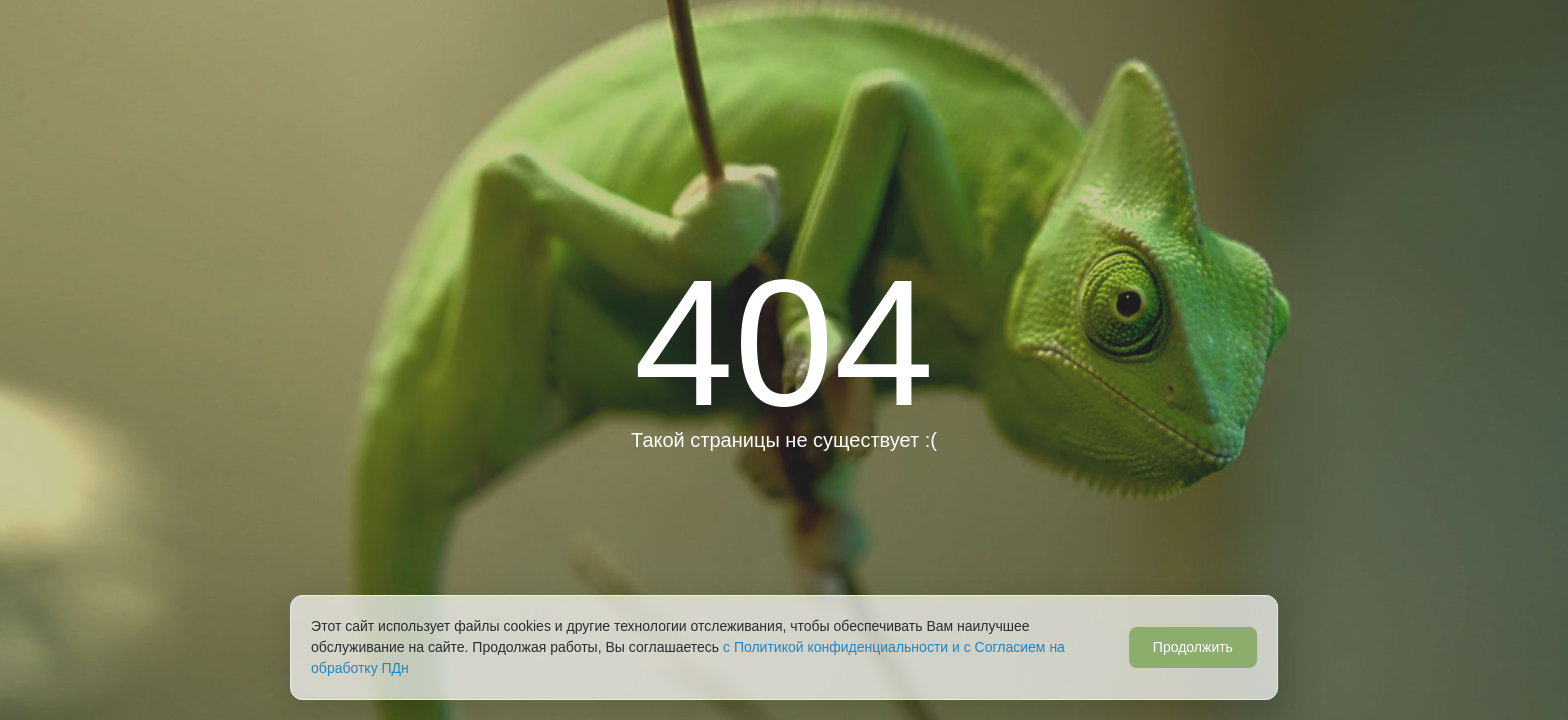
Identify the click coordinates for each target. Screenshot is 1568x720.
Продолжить (1193, 647)
